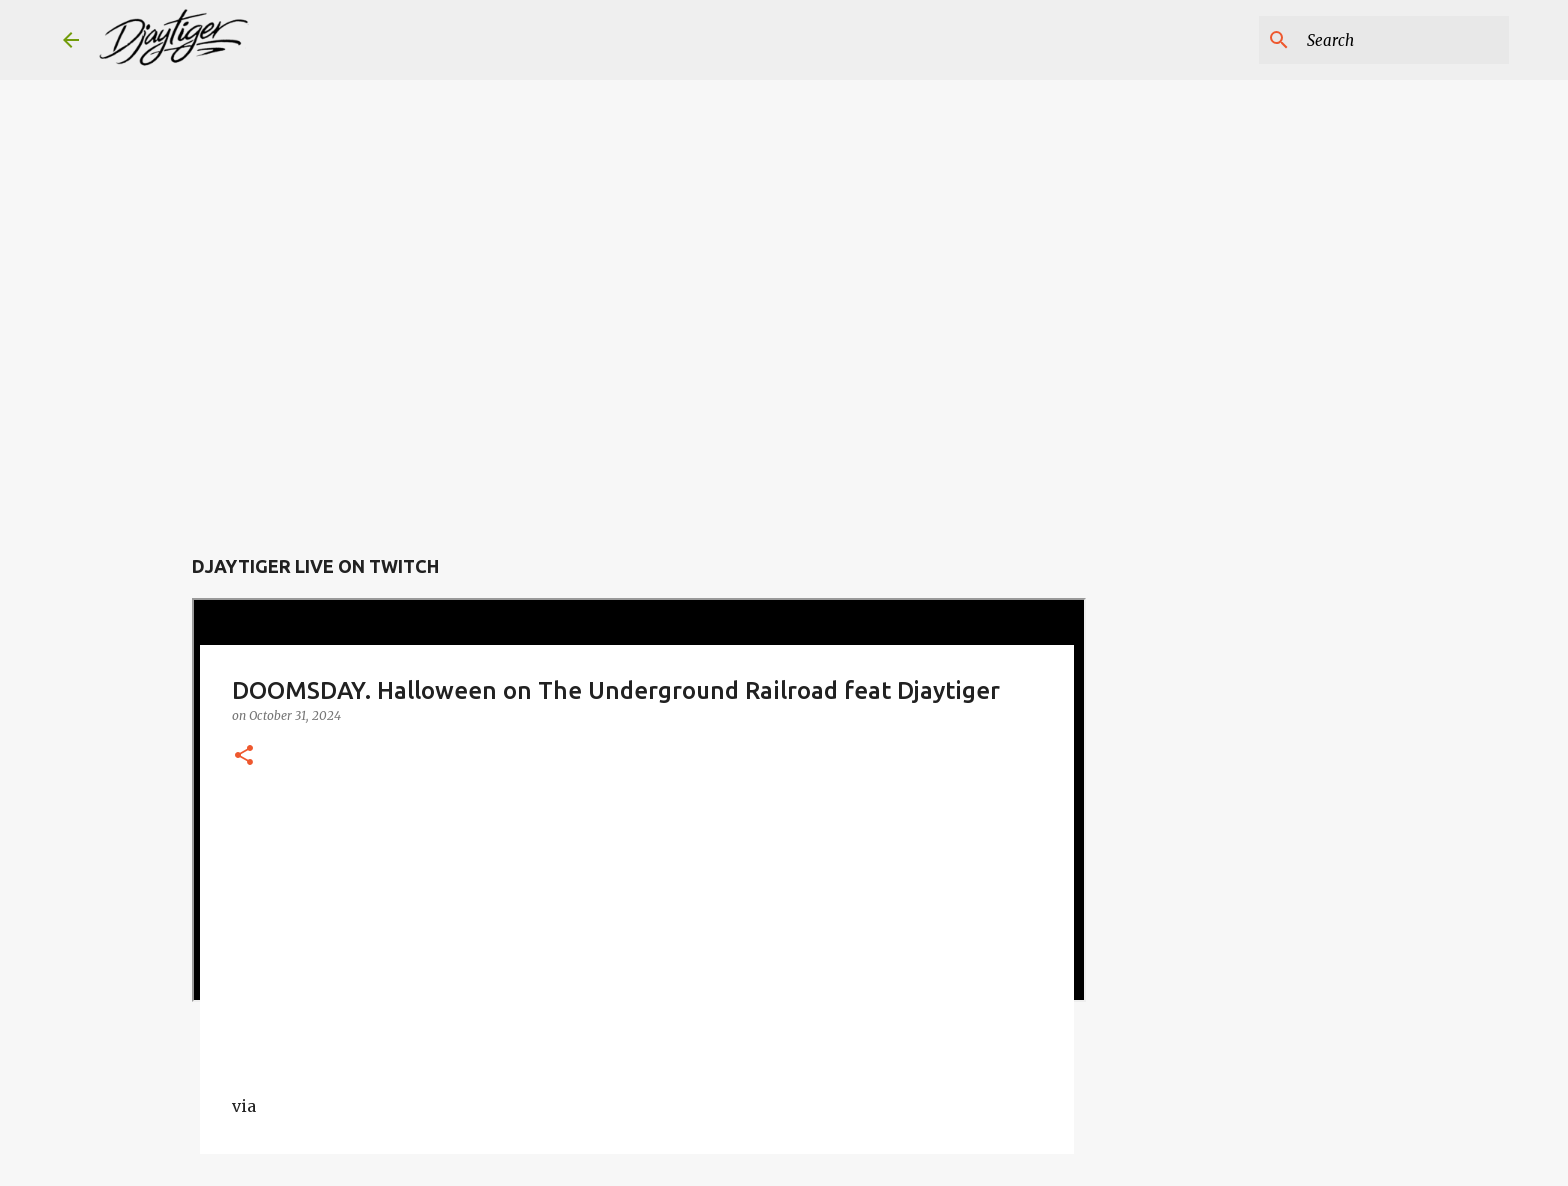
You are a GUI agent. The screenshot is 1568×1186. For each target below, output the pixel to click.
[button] (244, 756)
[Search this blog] (1404, 40)
